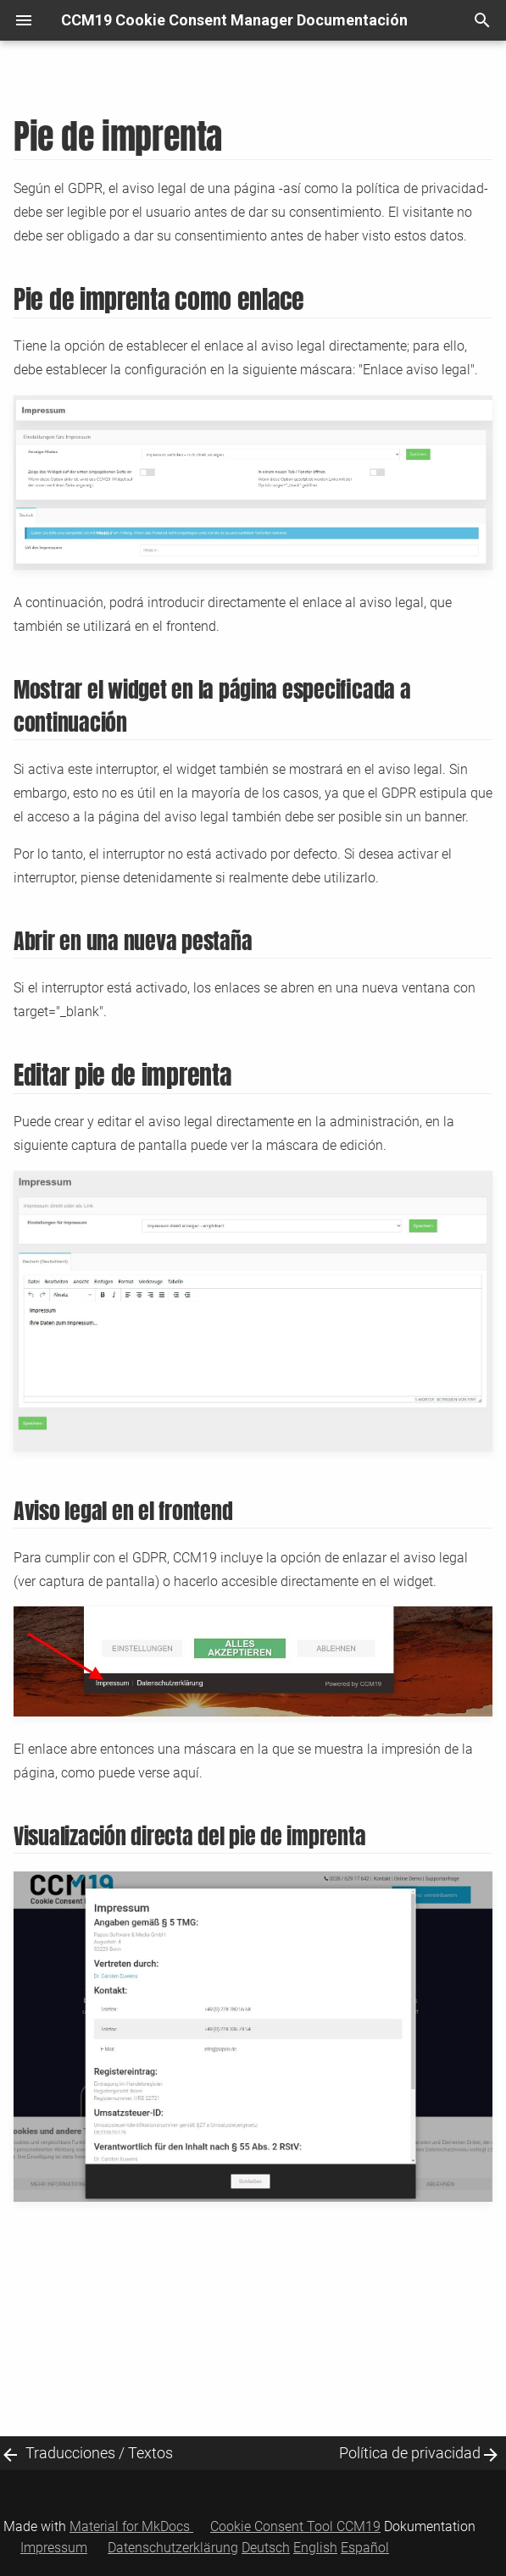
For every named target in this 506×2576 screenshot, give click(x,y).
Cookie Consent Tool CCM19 (295, 2526)
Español (365, 2548)
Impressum (53, 2548)
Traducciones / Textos (99, 2453)
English (315, 2548)
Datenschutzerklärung (173, 2548)
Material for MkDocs (131, 2526)
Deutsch (266, 2548)
